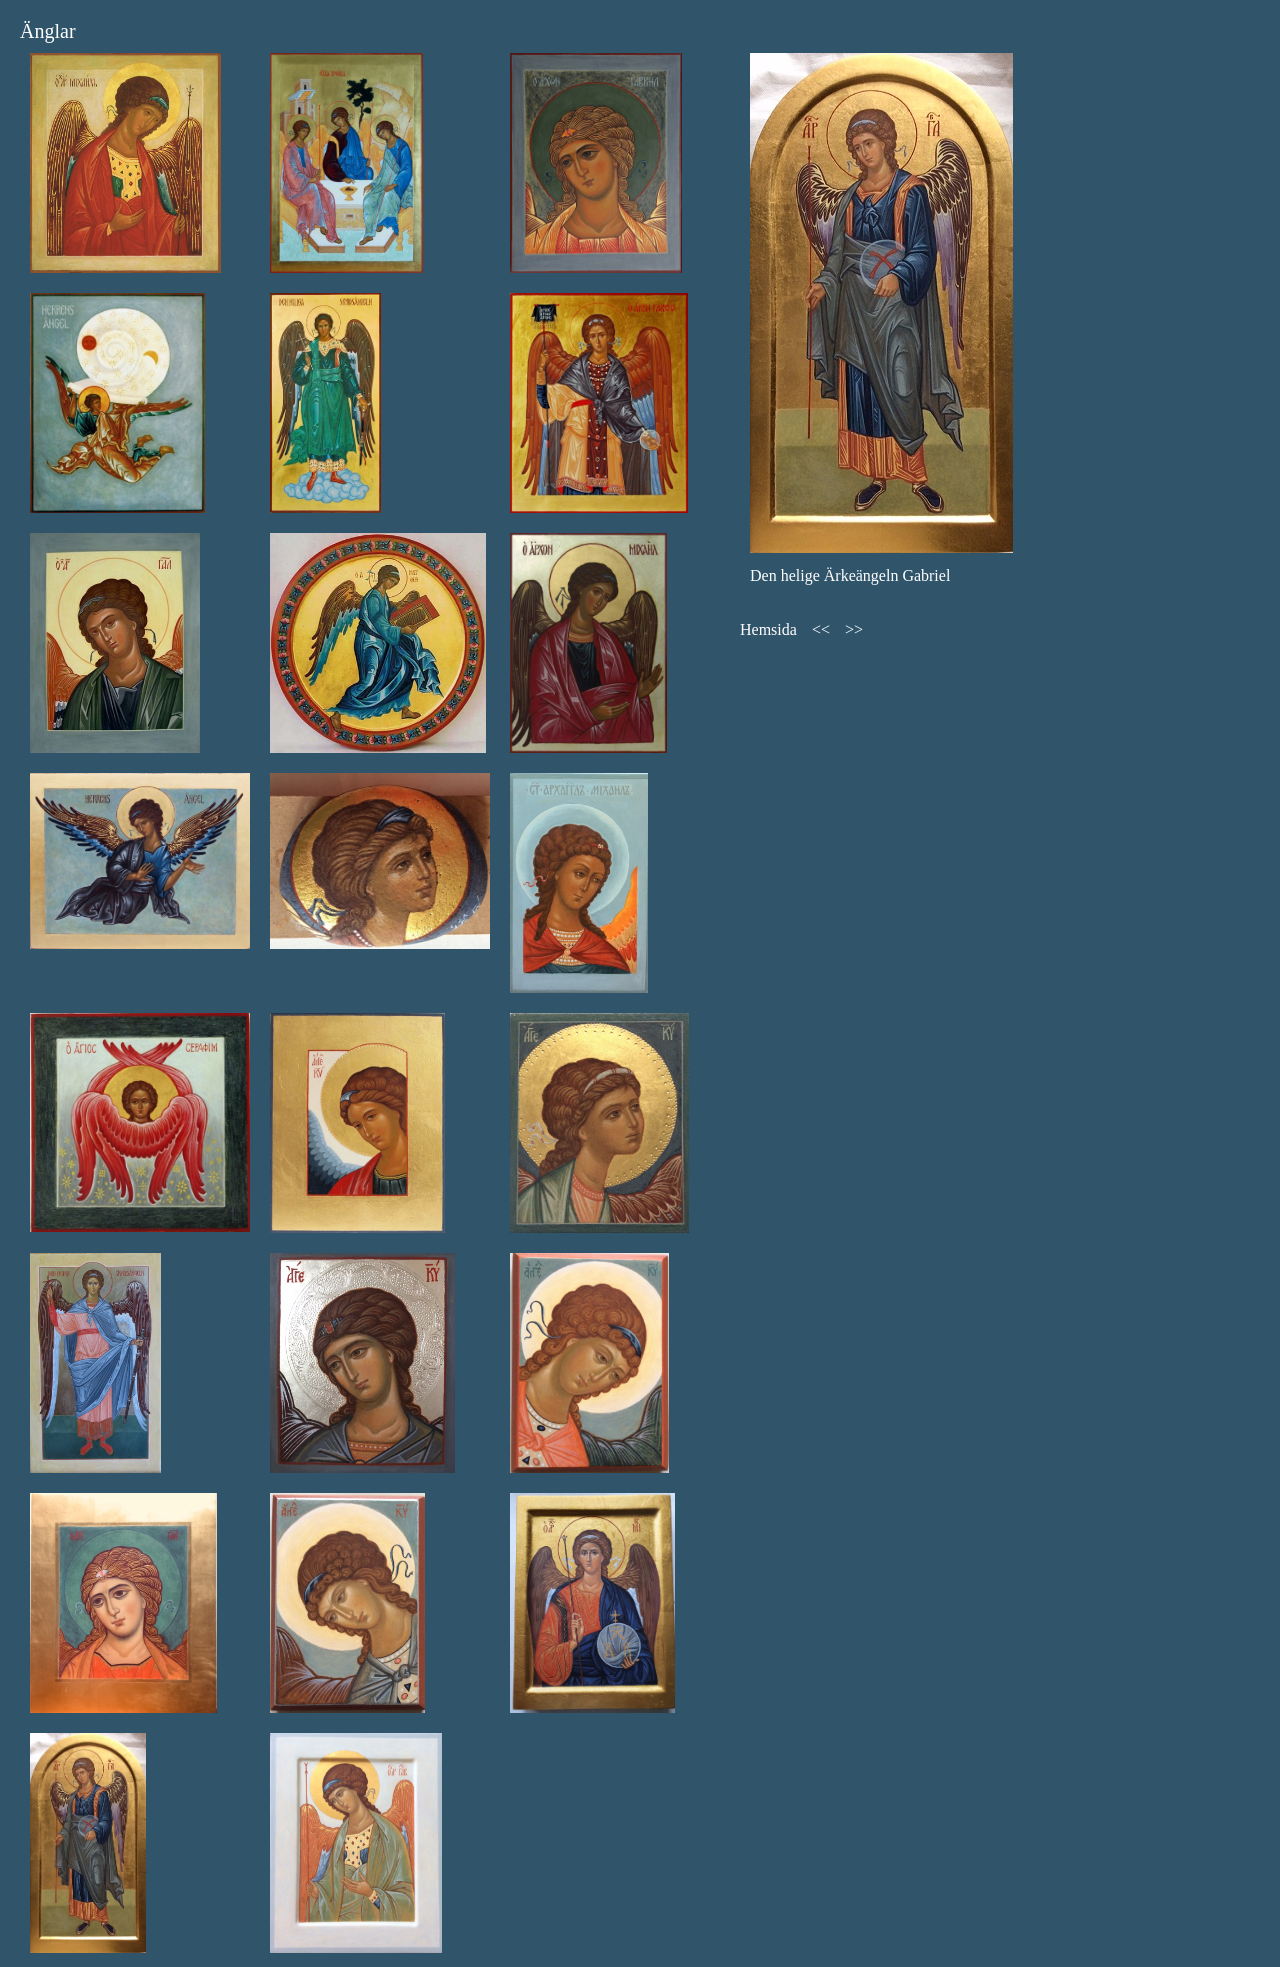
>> (854, 629)
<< (821, 629)
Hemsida (768, 629)
